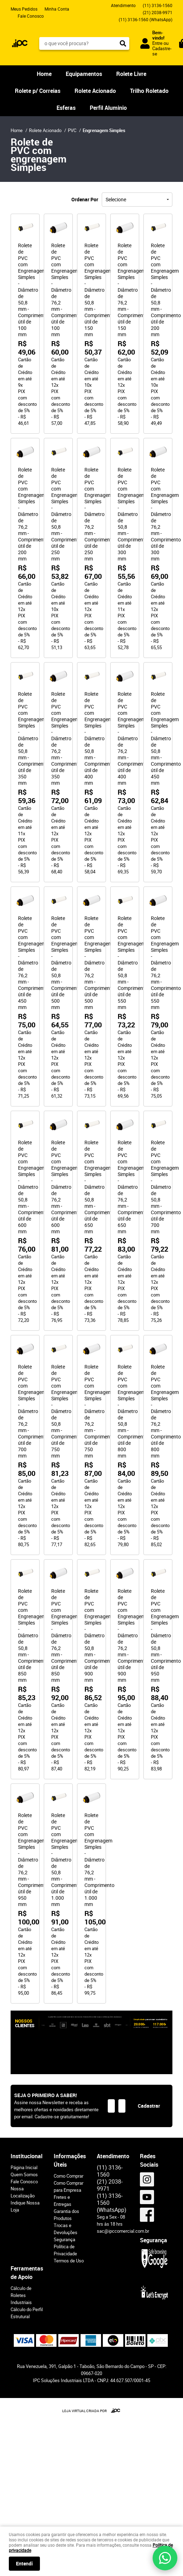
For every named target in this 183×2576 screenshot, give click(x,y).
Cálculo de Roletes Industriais (21, 2295)
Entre (157, 43)
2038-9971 (157, 12)
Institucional (26, 2156)
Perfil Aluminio (108, 108)
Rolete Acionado (95, 91)
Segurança (64, 2239)
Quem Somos (24, 2174)
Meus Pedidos (24, 9)
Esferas (66, 108)
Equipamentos (84, 74)
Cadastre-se (162, 51)
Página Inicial (24, 2167)
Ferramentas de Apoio (27, 2273)
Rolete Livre (131, 74)
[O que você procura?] (123, 43)
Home (44, 74)
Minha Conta (57, 9)
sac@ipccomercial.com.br (123, 2231)
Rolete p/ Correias (37, 91)
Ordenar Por (84, 199)
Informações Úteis (70, 2160)
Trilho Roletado (149, 91)
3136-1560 (157, 5)
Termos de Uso (69, 2260)
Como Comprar (68, 2176)
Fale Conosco (31, 16)
